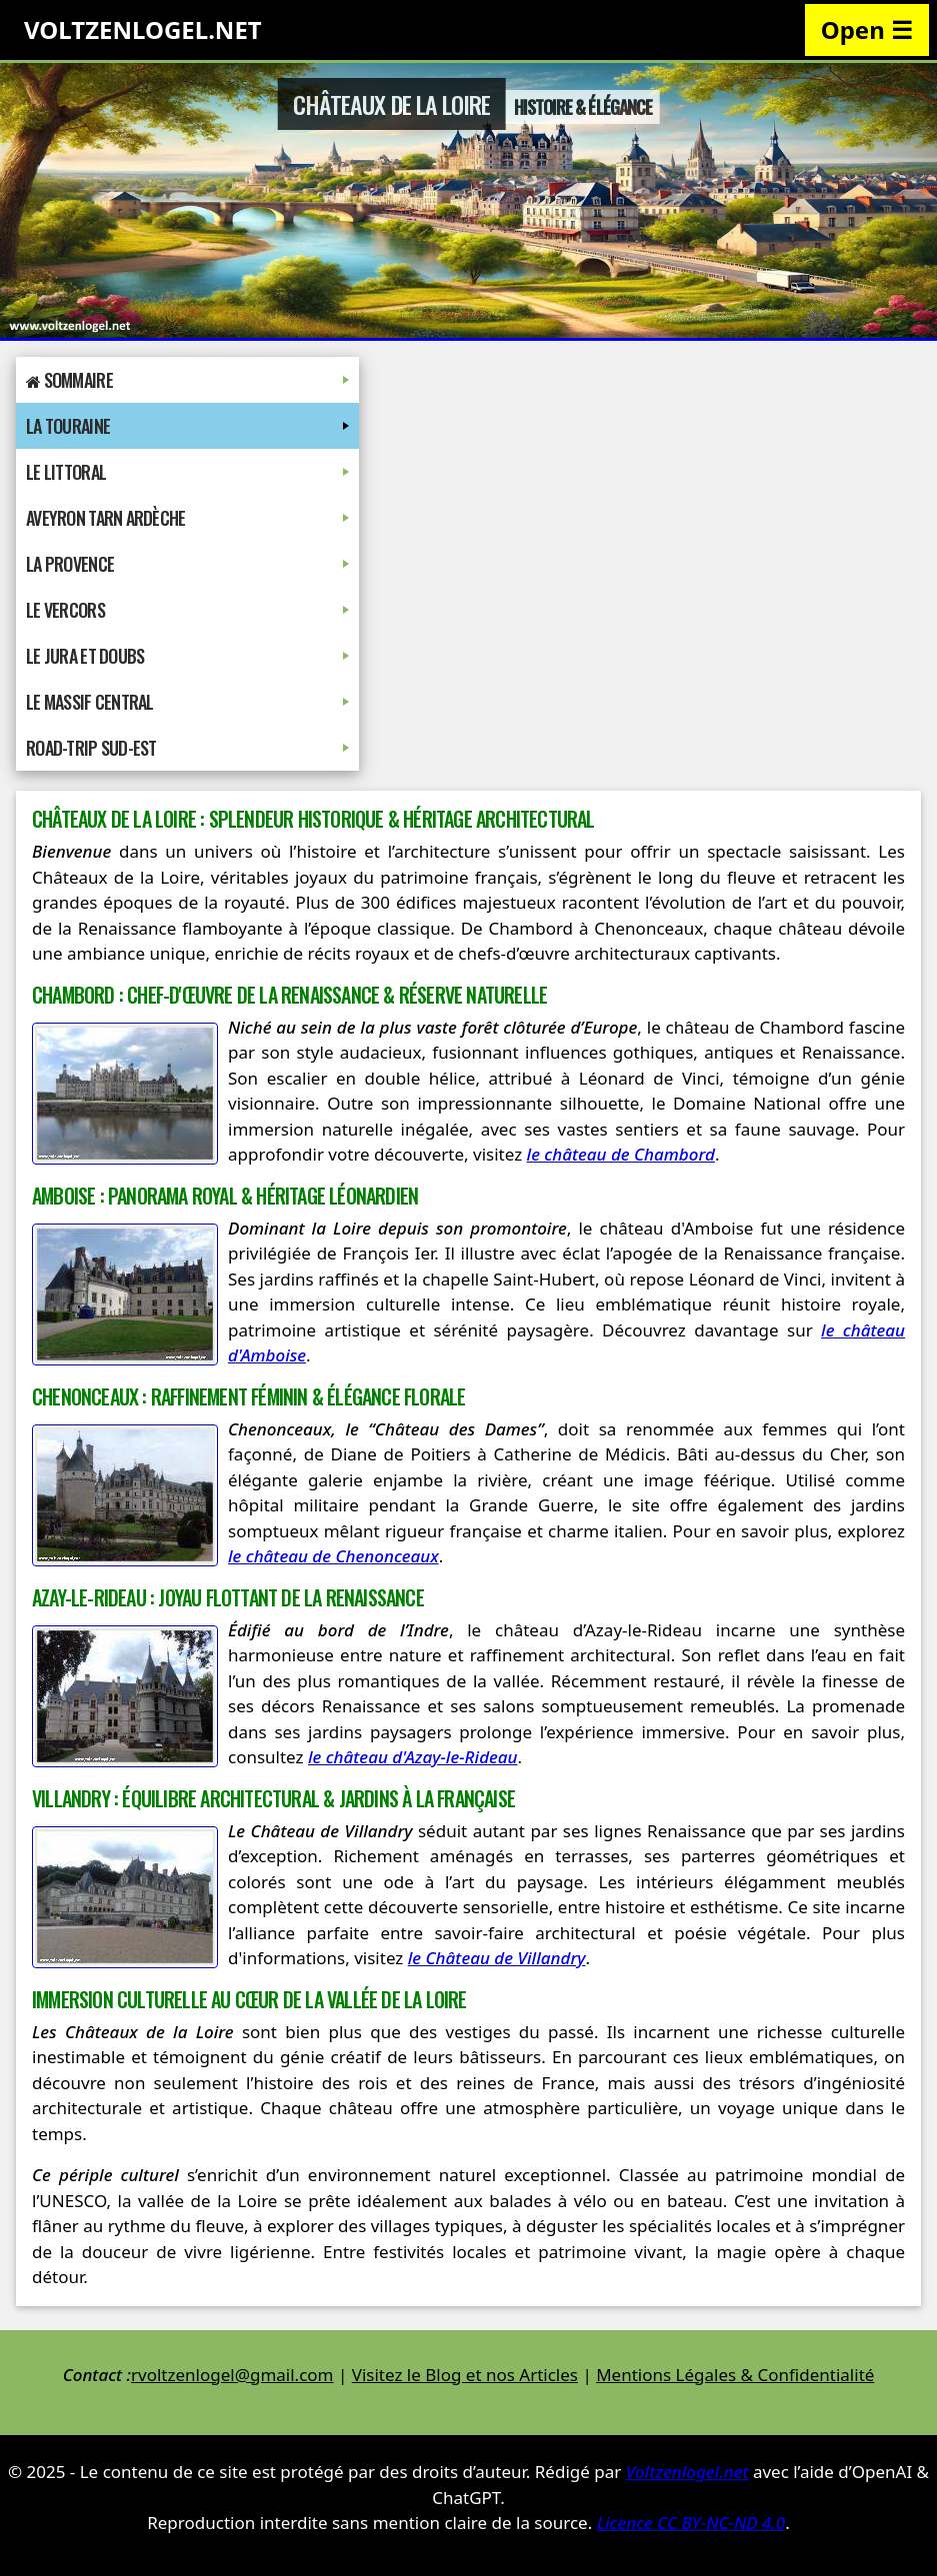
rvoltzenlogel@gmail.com (232, 2374)
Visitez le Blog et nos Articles (465, 2374)
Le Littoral (187, 472)
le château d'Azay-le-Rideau (413, 1756)
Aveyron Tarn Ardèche (187, 518)
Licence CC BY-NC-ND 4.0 (691, 2522)
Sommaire (187, 380)
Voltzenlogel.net (687, 2471)
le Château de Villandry (497, 1957)
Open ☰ (867, 29)
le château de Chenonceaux (333, 1555)
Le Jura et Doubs (187, 656)
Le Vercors (187, 610)
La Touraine (187, 426)
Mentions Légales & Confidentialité (735, 2374)
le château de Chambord (621, 1154)
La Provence (187, 564)
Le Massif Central (187, 702)
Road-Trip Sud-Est (187, 748)
